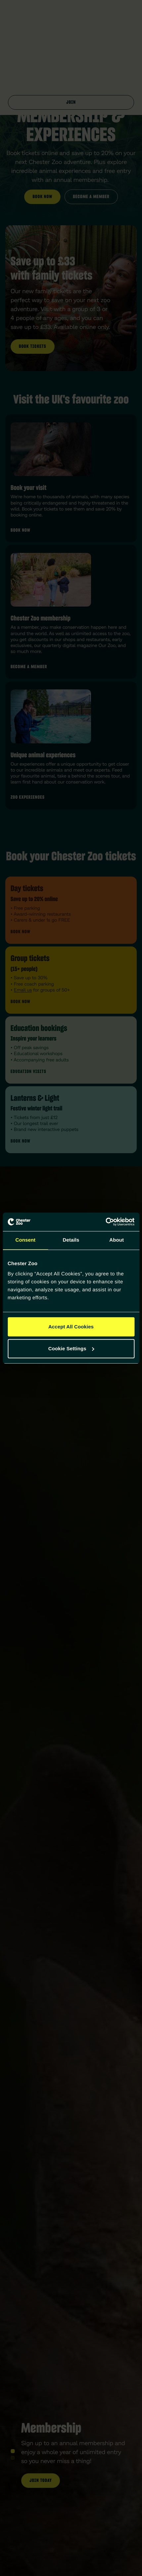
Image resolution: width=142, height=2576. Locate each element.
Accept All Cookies (71, 1326)
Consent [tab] (25, 1240)
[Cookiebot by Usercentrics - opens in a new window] (105, 1221)
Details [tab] (71, 1240)
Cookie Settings (71, 1348)
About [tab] (116, 1240)
